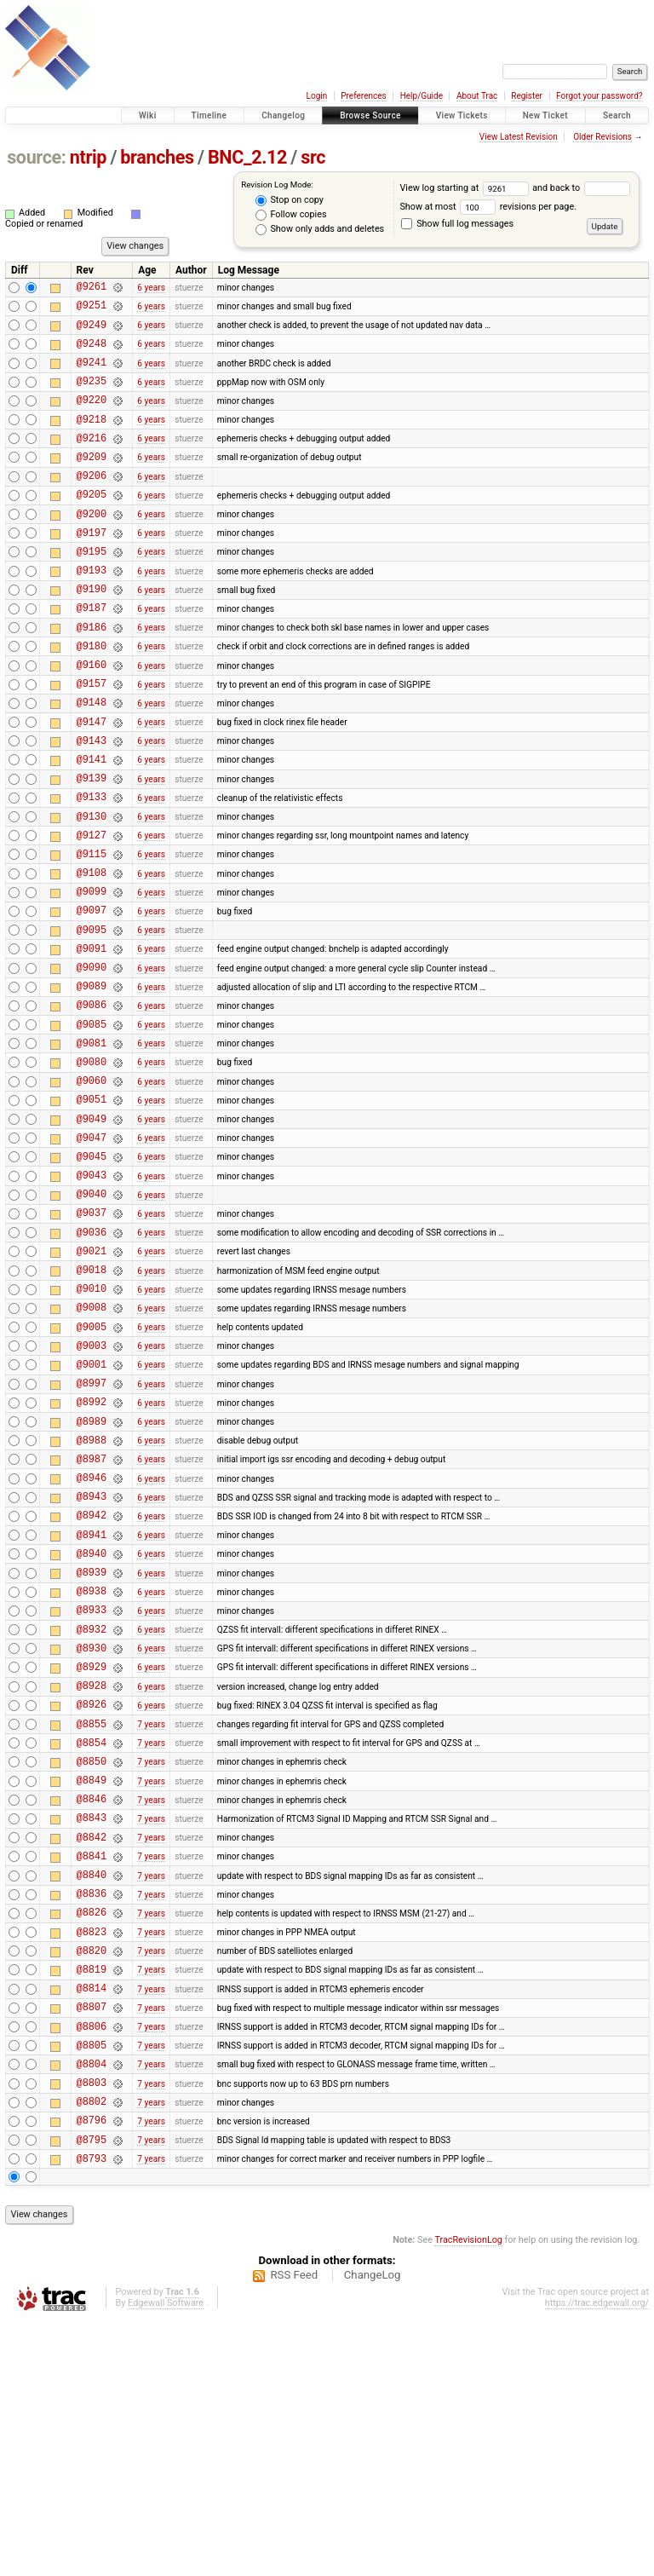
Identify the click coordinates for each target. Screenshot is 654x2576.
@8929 (91, 1855)
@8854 (91, 1941)
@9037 (91, 1340)
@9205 (91, 524)
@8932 (91, 1813)
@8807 (91, 2241)
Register (526, 96)
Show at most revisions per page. (488, 206)
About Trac (476, 96)
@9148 (91, 760)
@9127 (91, 911)
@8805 (91, 2285)
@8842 (91, 2049)
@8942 (91, 1683)
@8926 (91, 1898)
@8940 (91, 1727)
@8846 (91, 2005)
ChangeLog (372, 2530)
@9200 (91, 546)
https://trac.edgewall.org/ (597, 2558)
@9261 (91, 288)
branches (156, 157)
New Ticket (545, 115)
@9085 (91, 1126)
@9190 (91, 632)
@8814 (91, 2220)
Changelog (283, 115)
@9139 (91, 846)
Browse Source (370, 115)
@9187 (91, 653)
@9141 (91, 825)
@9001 (91, 1512)
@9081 (91, 1147)
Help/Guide (421, 96)
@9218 (91, 439)
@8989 (91, 1577)
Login (317, 96)
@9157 (91, 739)
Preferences (363, 96)
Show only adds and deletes (319, 229)
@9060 (91, 1190)
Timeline (209, 115)
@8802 (91, 2349)
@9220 (91, 417)
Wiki (148, 115)
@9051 (91, 1211)
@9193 (91, 610)
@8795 (91, 2392)
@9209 (91, 482)
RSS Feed (294, 2530)
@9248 (91, 353)
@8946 (91, 1641)
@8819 (91, 2199)
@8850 (91, 1963)
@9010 (91, 1426)
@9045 (91, 1276)
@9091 (91, 1040)
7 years (151, 1920)
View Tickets (462, 115)
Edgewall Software (166, 2558)
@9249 (91, 332)
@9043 (91, 1297)
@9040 (91, 1318)
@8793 (91, 2413)
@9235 (91, 396)
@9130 (91, 890)
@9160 (91, 718)
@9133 (91, 868)
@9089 (91, 1082)
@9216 (91, 460)
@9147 (91, 782)
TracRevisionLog (468, 2495)
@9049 (91, 1233)
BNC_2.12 (247, 157)
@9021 (91, 1383)
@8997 (91, 1533)
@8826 (91, 2134)
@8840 (91, 2091)
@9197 (91, 568)
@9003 (91, 1491)
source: (36, 157)
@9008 (91, 1447)
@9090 (91, 1061)
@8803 (91, 2327)
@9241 (91, 374)
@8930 (91, 1834)
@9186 (91, 675)
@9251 (91, 310)
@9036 (91, 1362)
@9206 (91, 503)
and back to (580, 187)
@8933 (91, 1791)
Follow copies (291, 215)
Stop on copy (289, 200)
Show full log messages (457, 223)
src (313, 157)
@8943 (91, 1662)
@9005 (91, 1469)
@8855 (91, 1920)
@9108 (91, 954)
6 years (151, 288)
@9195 (91, 589)
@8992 (91, 1554)
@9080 (91, 1168)
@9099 (91, 975)
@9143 (91, 804)
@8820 (91, 2177)
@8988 (91, 1598)
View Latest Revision (518, 136)
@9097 (91, 996)
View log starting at (465, 187)
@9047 (91, 1255)
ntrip (88, 157)
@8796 (91, 2370)
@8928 (91, 1877)
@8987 (91, 1619)
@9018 (91, 1404)
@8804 (91, 2306)
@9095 (91, 1018)
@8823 (91, 2156)
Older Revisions (602, 136)
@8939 (91, 1748)
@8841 (91, 2070)
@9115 (91, 932)
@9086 (91, 1104)
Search (617, 115)
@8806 (91, 2263)
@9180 (91, 696)
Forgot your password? (599, 96)
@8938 (91, 1769)
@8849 (91, 1984)
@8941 (91, 1705)
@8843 (91, 2027)
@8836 (91, 2113)
